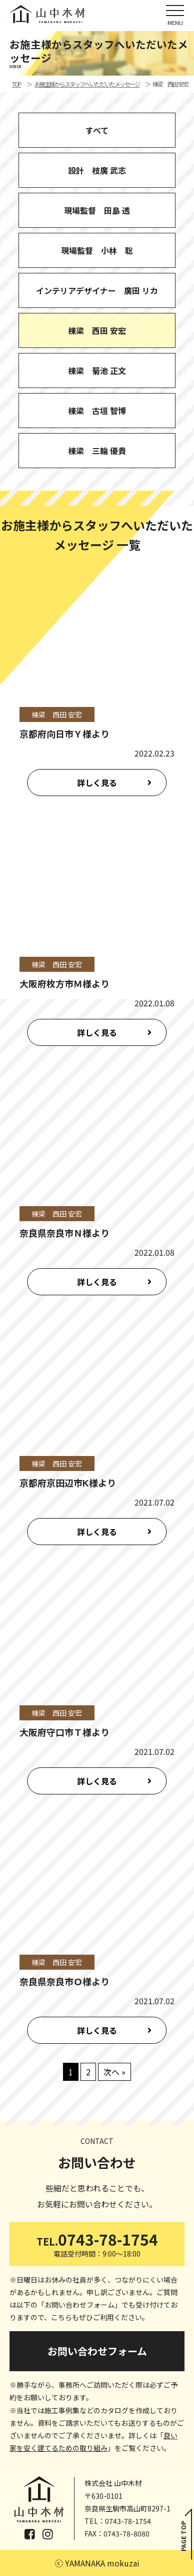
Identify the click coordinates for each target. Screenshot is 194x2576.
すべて (97, 130)
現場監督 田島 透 (97, 210)
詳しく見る (97, 783)
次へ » (115, 2072)
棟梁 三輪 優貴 (97, 451)
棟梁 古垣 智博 (97, 411)
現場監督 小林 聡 (97, 250)
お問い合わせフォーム (97, 2351)
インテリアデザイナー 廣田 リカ (97, 290)
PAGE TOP (183, 2536)
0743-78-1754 (97, 2243)
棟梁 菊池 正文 (97, 370)
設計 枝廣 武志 (97, 170)
